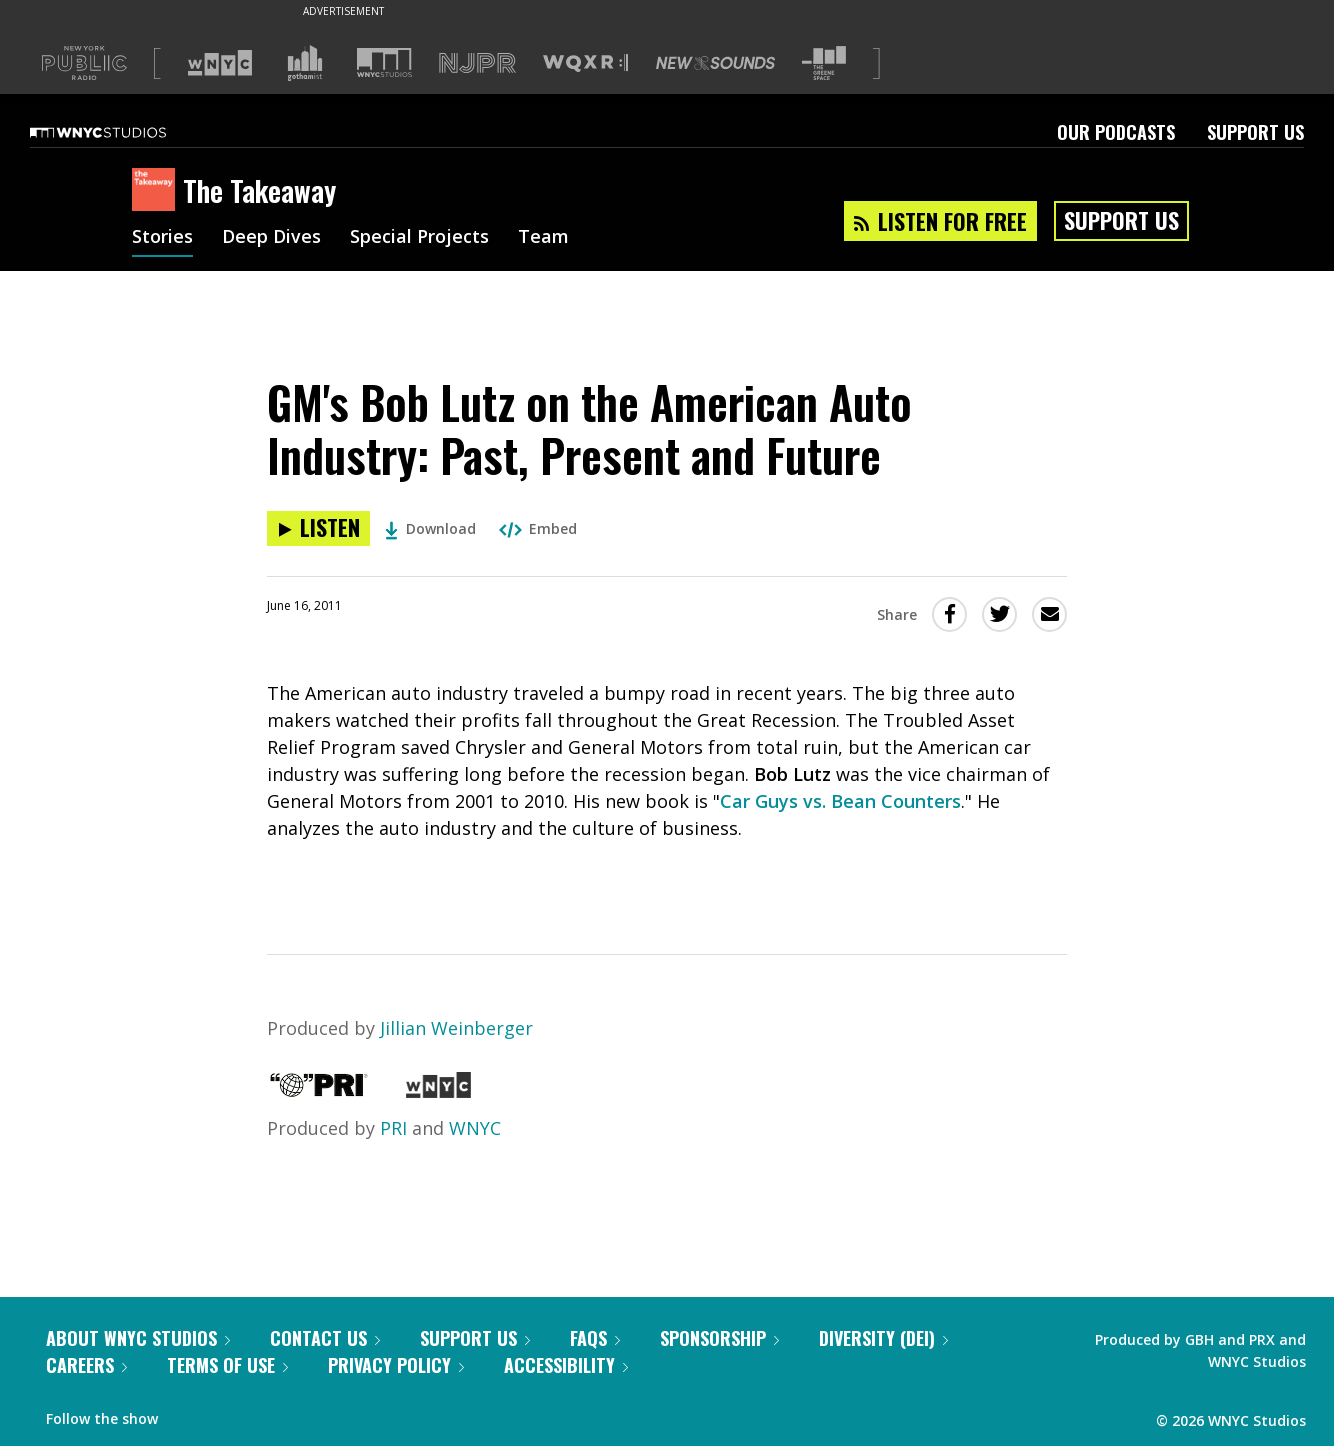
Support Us (1255, 132)
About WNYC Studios (138, 1338)
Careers (86, 1365)
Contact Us (325, 1338)
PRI (393, 1128)
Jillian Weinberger (456, 1028)
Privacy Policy (396, 1365)
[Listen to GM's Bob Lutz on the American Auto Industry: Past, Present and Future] (318, 528)
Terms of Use (227, 1365)
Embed (538, 528)
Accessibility (566, 1365)
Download (430, 528)
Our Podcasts (1116, 132)
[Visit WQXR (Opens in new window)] (585, 63)
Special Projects (419, 238)
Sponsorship (719, 1338)
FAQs (595, 1338)
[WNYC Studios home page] (123, 132)
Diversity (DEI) (883, 1338)
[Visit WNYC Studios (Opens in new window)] (384, 62)
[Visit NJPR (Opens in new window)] (477, 63)
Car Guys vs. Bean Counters (840, 801)
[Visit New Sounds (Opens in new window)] (715, 63)
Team (543, 238)
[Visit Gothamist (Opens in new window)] (305, 63)
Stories (162, 238)
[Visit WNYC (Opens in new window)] (220, 63)
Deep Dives (271, 238)
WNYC (475, 1128)
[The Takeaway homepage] (157, 191)
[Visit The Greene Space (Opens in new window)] (824, 63)
